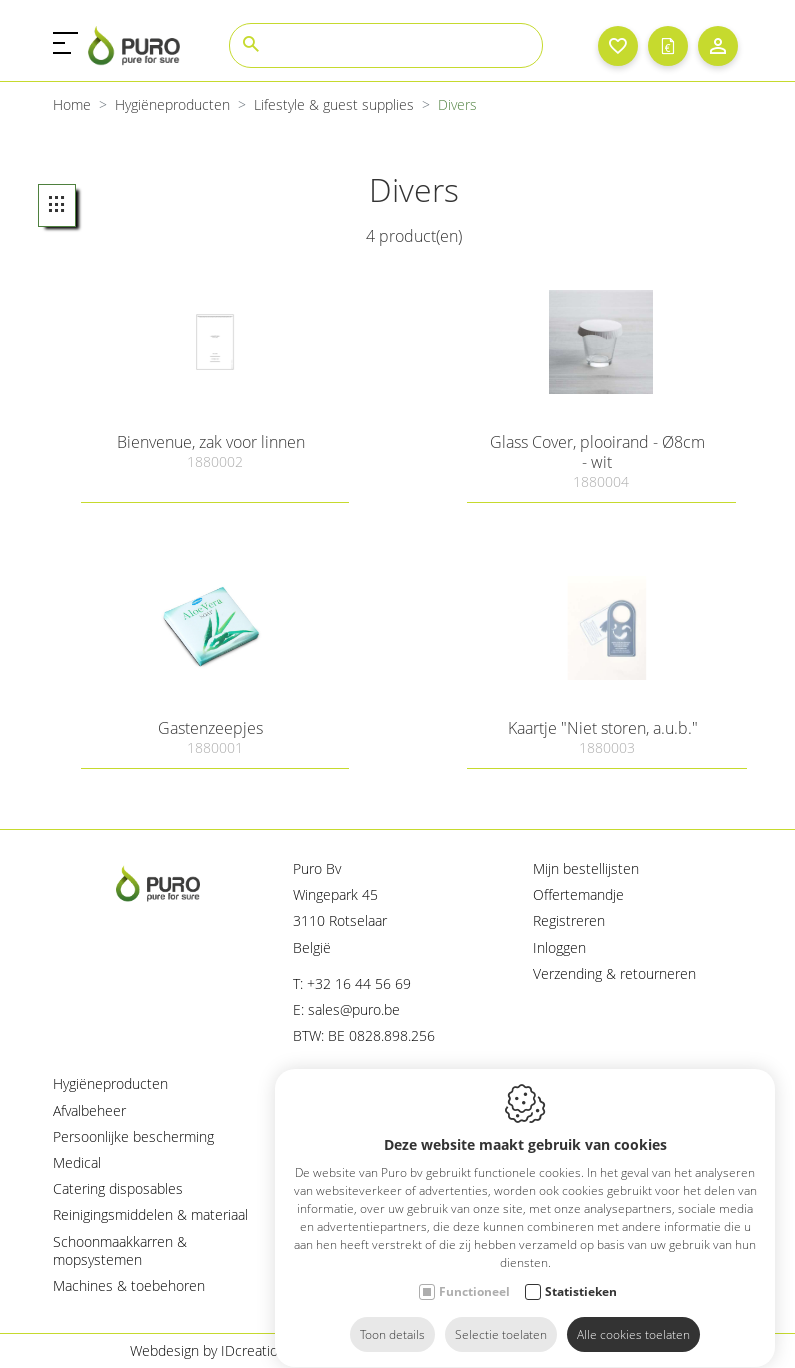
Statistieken (581, 1272)
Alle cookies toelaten (633, 1315)
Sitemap (639, 1350)
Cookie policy (406, 1350)
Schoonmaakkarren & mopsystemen (120, 1250)
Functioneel (474, 1272)
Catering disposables (118, 1188)
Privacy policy (530, 1350)
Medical (77, 1162)
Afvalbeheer (89, 1110)
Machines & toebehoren (129, 1285)
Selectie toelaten (501, 1315)
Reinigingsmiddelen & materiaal (150, 1214)
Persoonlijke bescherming (133, 1136)
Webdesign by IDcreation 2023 (226, 1350)
